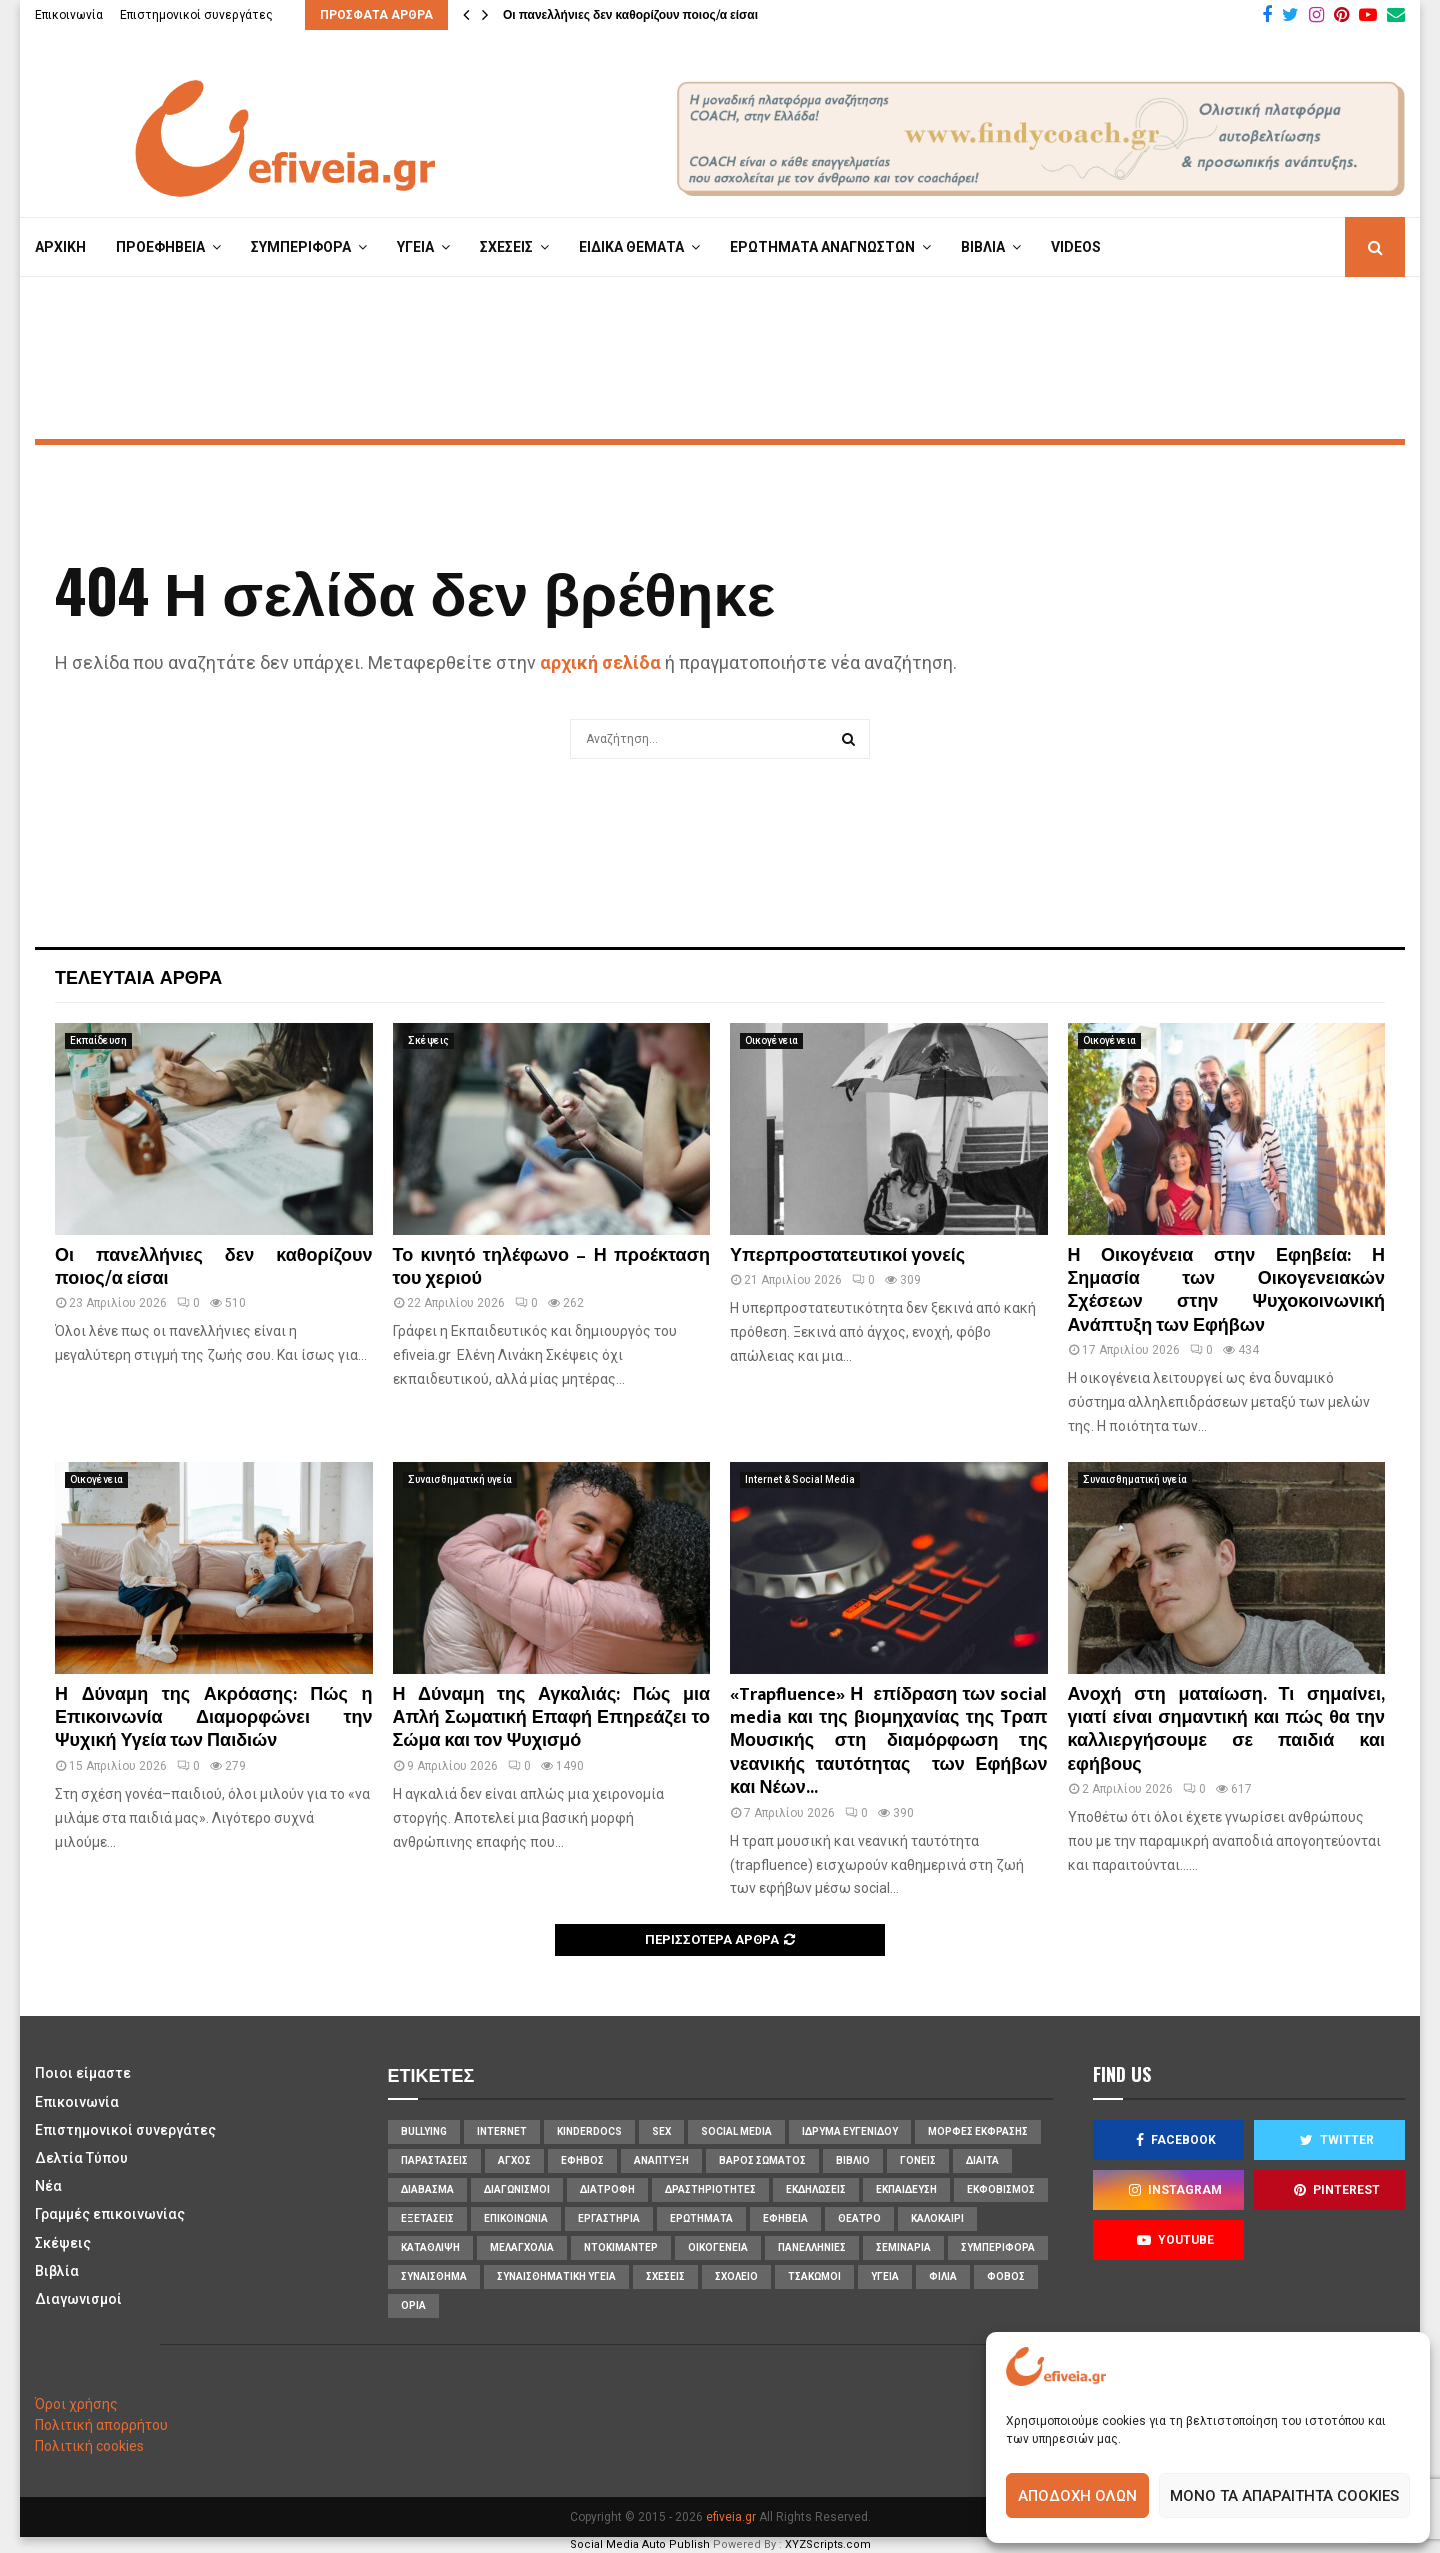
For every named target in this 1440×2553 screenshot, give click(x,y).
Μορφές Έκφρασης (978, 2131)
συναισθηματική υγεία (556, 2276)
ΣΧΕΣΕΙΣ (506, 247)
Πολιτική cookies (89, 2446)
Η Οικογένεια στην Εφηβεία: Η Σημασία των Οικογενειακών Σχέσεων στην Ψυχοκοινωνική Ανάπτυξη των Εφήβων (1227, 1291)
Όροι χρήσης (76, 2404)
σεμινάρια (903, 2247)
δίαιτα (982, 2160)
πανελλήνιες (812, 2247)
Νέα (48, 2186)
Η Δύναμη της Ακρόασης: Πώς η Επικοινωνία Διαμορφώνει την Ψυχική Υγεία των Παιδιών (214, 1718)
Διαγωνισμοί (78, 2299)
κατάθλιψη (430, 2247)
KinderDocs (589, 2131)
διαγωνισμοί (517, 2189)
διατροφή (607, 2189)
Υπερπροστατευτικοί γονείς (847, 1256)
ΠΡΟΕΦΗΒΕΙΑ (160, 247)
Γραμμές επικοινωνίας (110, 2214)
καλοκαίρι (937, 2218)
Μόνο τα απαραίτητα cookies (1284, 2496)
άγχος (514, 2160)
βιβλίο (853, 2160)
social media (736, 2131)
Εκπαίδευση (98, 1040)
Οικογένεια (771, 1040)
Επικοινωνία (69, 15)
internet (502, 2131)
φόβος (1006, 2276)
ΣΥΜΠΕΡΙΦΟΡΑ (301, 247)
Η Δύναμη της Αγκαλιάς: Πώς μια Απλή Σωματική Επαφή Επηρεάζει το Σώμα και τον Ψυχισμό (552, 1718)
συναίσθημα (434, 2276)
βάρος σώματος (762, 2160)
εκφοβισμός (1001, 2189)
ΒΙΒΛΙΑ (983, 247)
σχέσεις (665, 2276)
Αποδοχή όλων (1077, 2496)
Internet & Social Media (800, 1479)
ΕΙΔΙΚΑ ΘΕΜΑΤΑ (631, 247)
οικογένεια (718, 2247)
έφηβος (582, 2160)
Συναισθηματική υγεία (460, 1479)
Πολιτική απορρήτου (101, 2425)
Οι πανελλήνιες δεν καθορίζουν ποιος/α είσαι (630, 15)
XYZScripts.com (828, 2544)
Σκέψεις (428, 1040)
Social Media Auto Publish (640, 2544)
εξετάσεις (427, 2218)
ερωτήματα (701, 2218)
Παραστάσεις (434, 2160)
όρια (413, 2305)
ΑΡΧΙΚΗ (60, 247)
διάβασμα (427, 2189)
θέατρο (859, 2218)
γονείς (918, 2160)
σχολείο (736, 2276)
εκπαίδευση (906, 2189)
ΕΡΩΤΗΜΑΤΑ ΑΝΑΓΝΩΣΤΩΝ (822, 247)
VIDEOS (1076, 247)
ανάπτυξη (661, 2160)
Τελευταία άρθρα (138, 976)
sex (661, 2131)
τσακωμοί (814, 2276)
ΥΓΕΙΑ (415, 247)
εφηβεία (785, 2218)
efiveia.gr (731, 2517)
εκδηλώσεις (816, 2189)
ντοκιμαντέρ (621, 2247)
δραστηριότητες (710, 2189)
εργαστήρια (609, 2218)
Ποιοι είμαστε (83, 2073)
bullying (424, 2131)
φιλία (943, 2276)
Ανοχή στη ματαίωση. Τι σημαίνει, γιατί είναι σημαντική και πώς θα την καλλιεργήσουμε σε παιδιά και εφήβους (1227, 1730)
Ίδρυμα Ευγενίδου (850, 2131)
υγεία (885, 2276)
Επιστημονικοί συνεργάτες (196, 15)
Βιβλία (57, 2271)
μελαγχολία (522, 2247)
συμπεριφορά (998, 2247)
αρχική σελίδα (600, 662)
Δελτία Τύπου (81, 2158)
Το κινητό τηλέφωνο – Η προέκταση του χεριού (552, 1267)
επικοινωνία (516, 2218)
